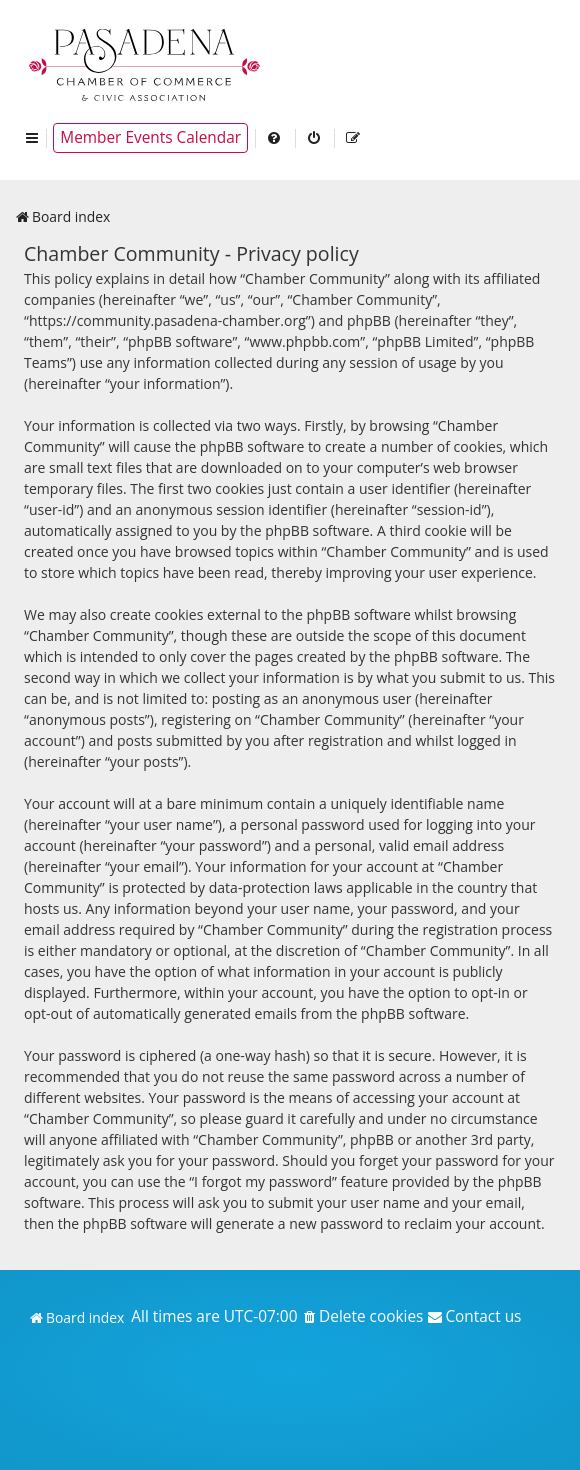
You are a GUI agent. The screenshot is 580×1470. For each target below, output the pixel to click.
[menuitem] (275, 138)
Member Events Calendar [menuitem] (150, 137)
